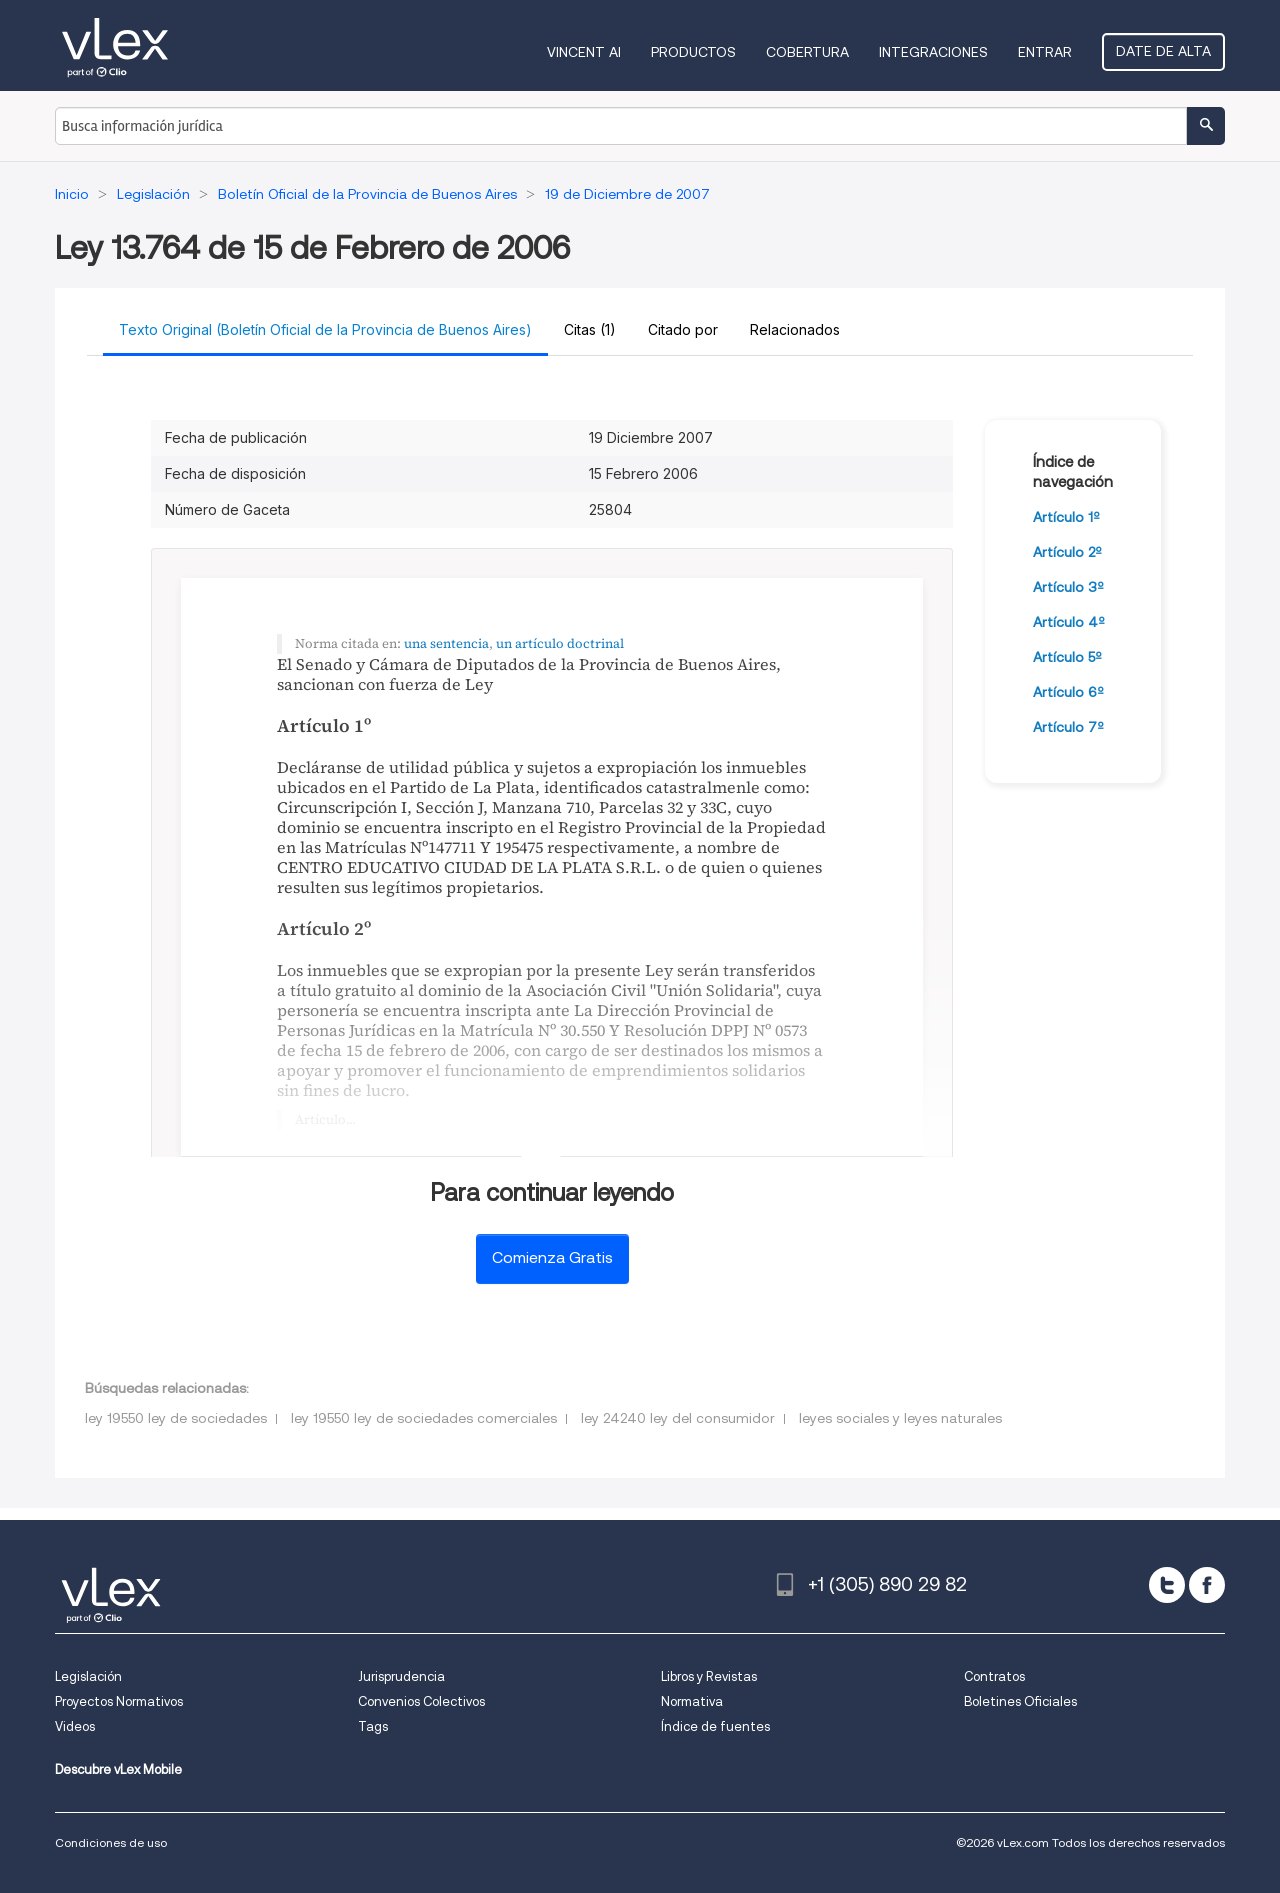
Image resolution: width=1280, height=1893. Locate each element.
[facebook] (1207, 1585)
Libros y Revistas (709, 1676)
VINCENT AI (584, 52)
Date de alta (1163, 51)
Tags (373, 1726)
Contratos (994, 1676)
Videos (75, 1726)
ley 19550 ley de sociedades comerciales (424, 1418)
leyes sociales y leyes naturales (900, 1418)
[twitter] (1167, 1585)
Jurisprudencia (401, 1676)
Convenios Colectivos (421, 1701)
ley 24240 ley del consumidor (678, 1418)
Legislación (88, 1676)
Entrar (1045, 52)
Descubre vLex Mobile (118, 1769)
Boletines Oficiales (1020, 1701)
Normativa (692, 1701)
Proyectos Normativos (119, 1701)
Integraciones (933, 52)
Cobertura (807, 52)
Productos (693, 52)
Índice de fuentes (715, 1726)
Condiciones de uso (111, 1842)
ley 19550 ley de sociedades (176, 1418)
